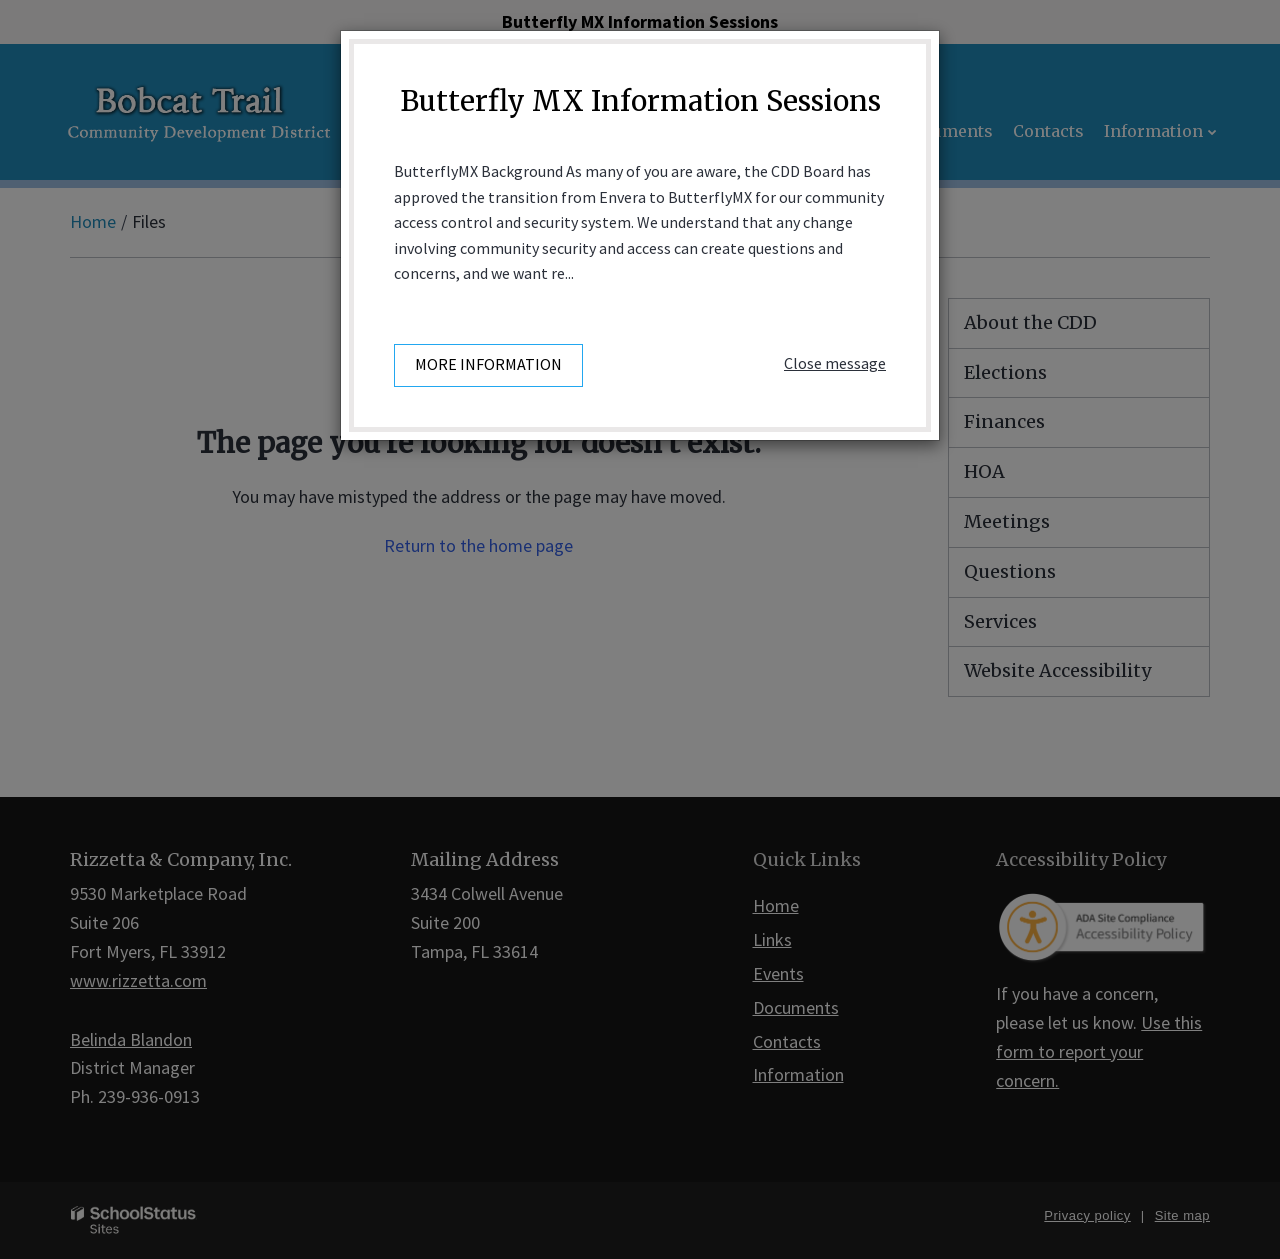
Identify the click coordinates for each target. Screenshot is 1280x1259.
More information (488, 364)
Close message (835, 363)
